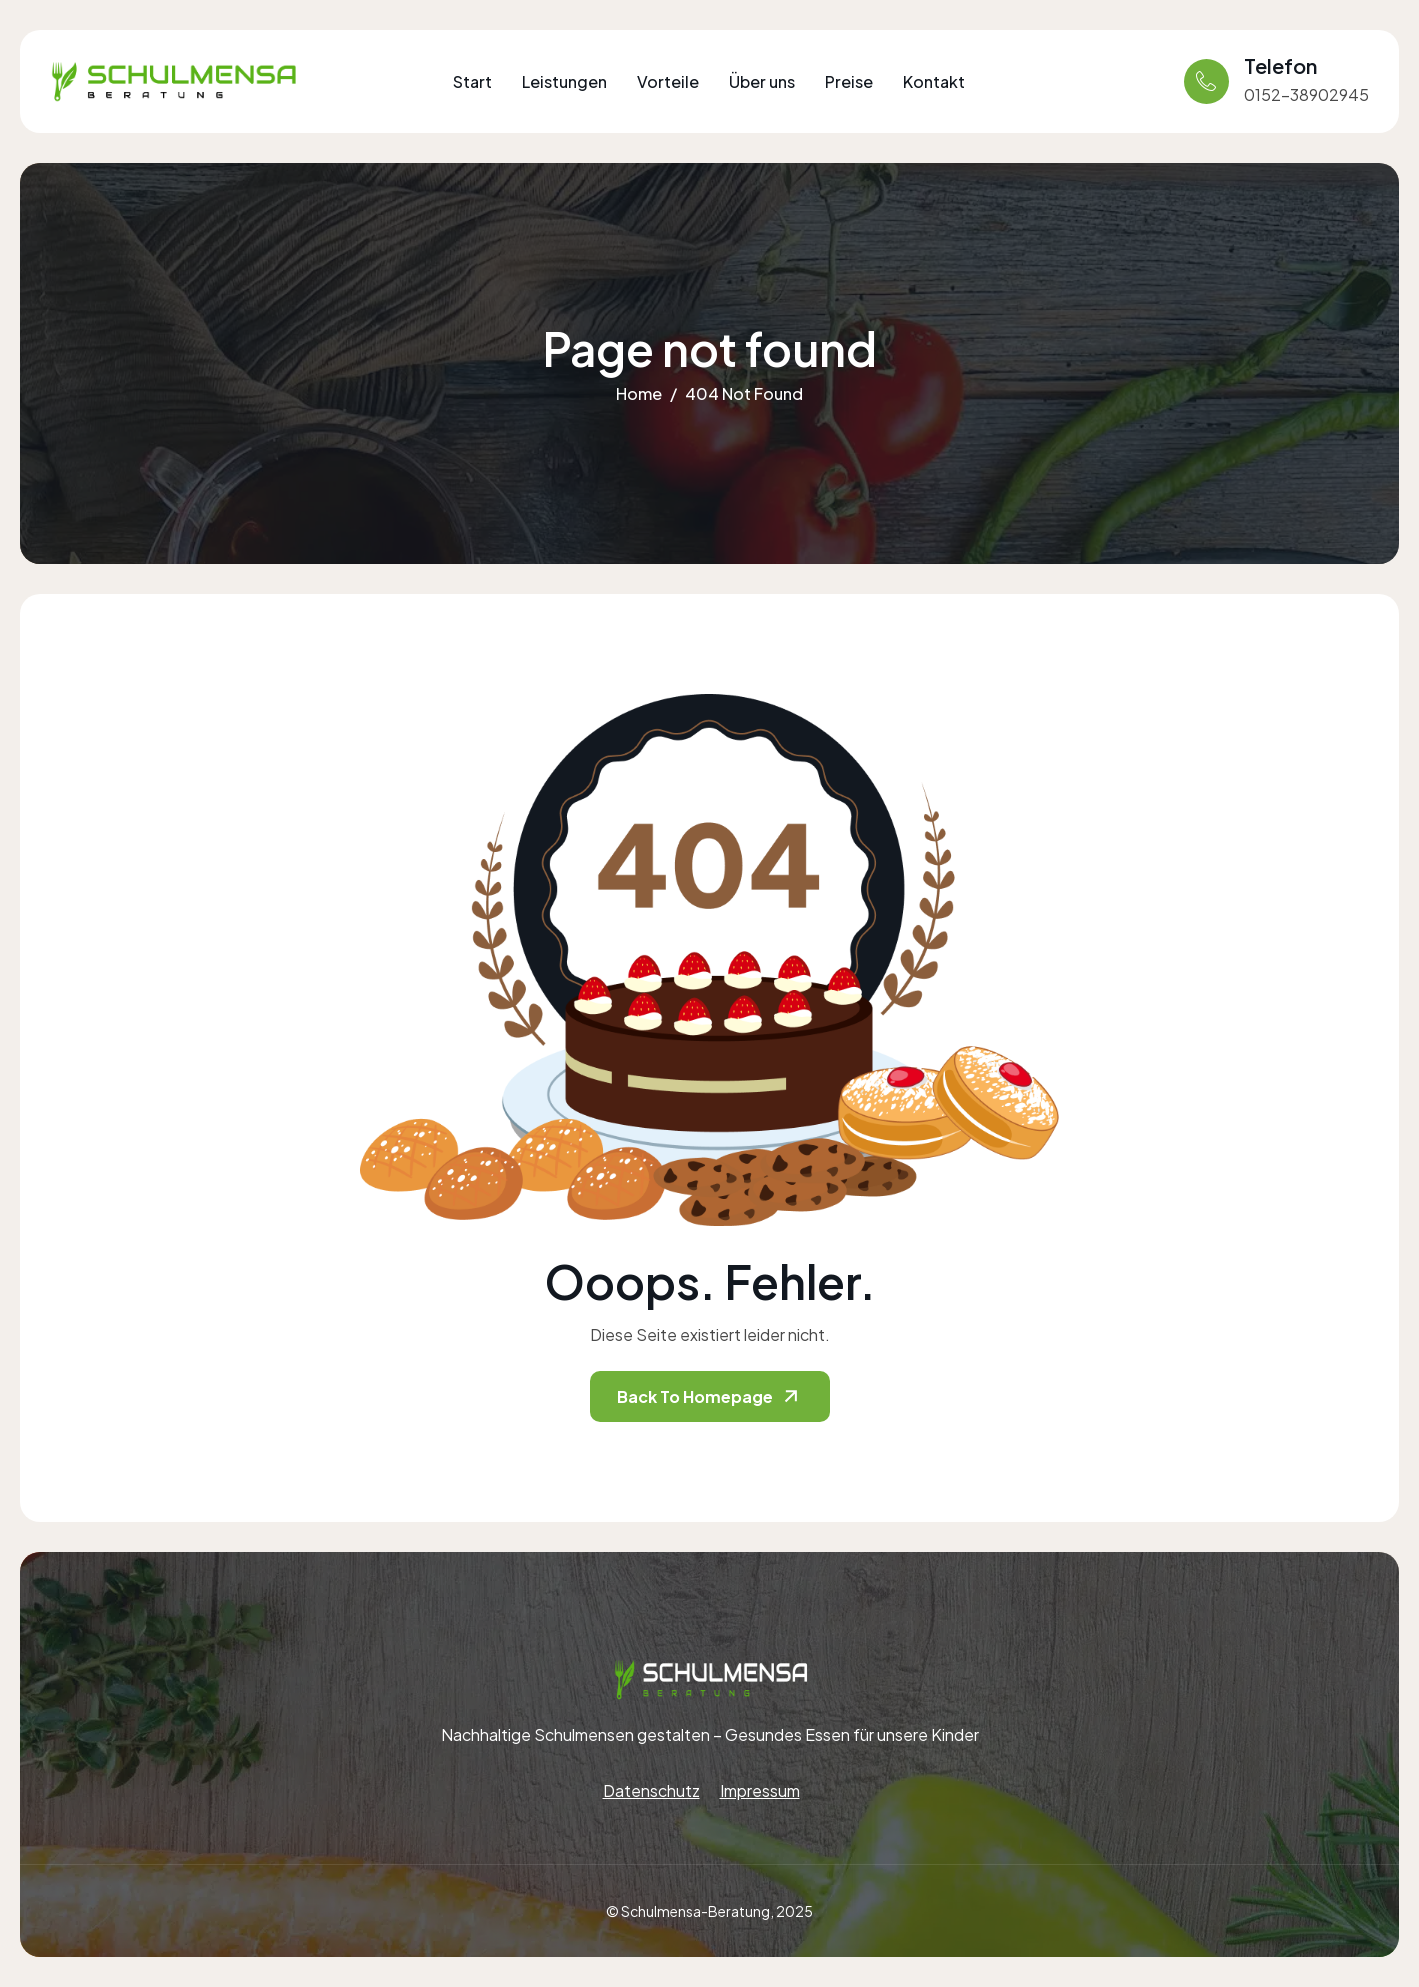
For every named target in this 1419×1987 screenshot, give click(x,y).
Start (472, 81)
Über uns (762, 81)
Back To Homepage (710, 1396)
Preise (849, 81)
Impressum (760, 1790)
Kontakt (934, 81)
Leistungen (564, 81)
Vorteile (668, 81)
